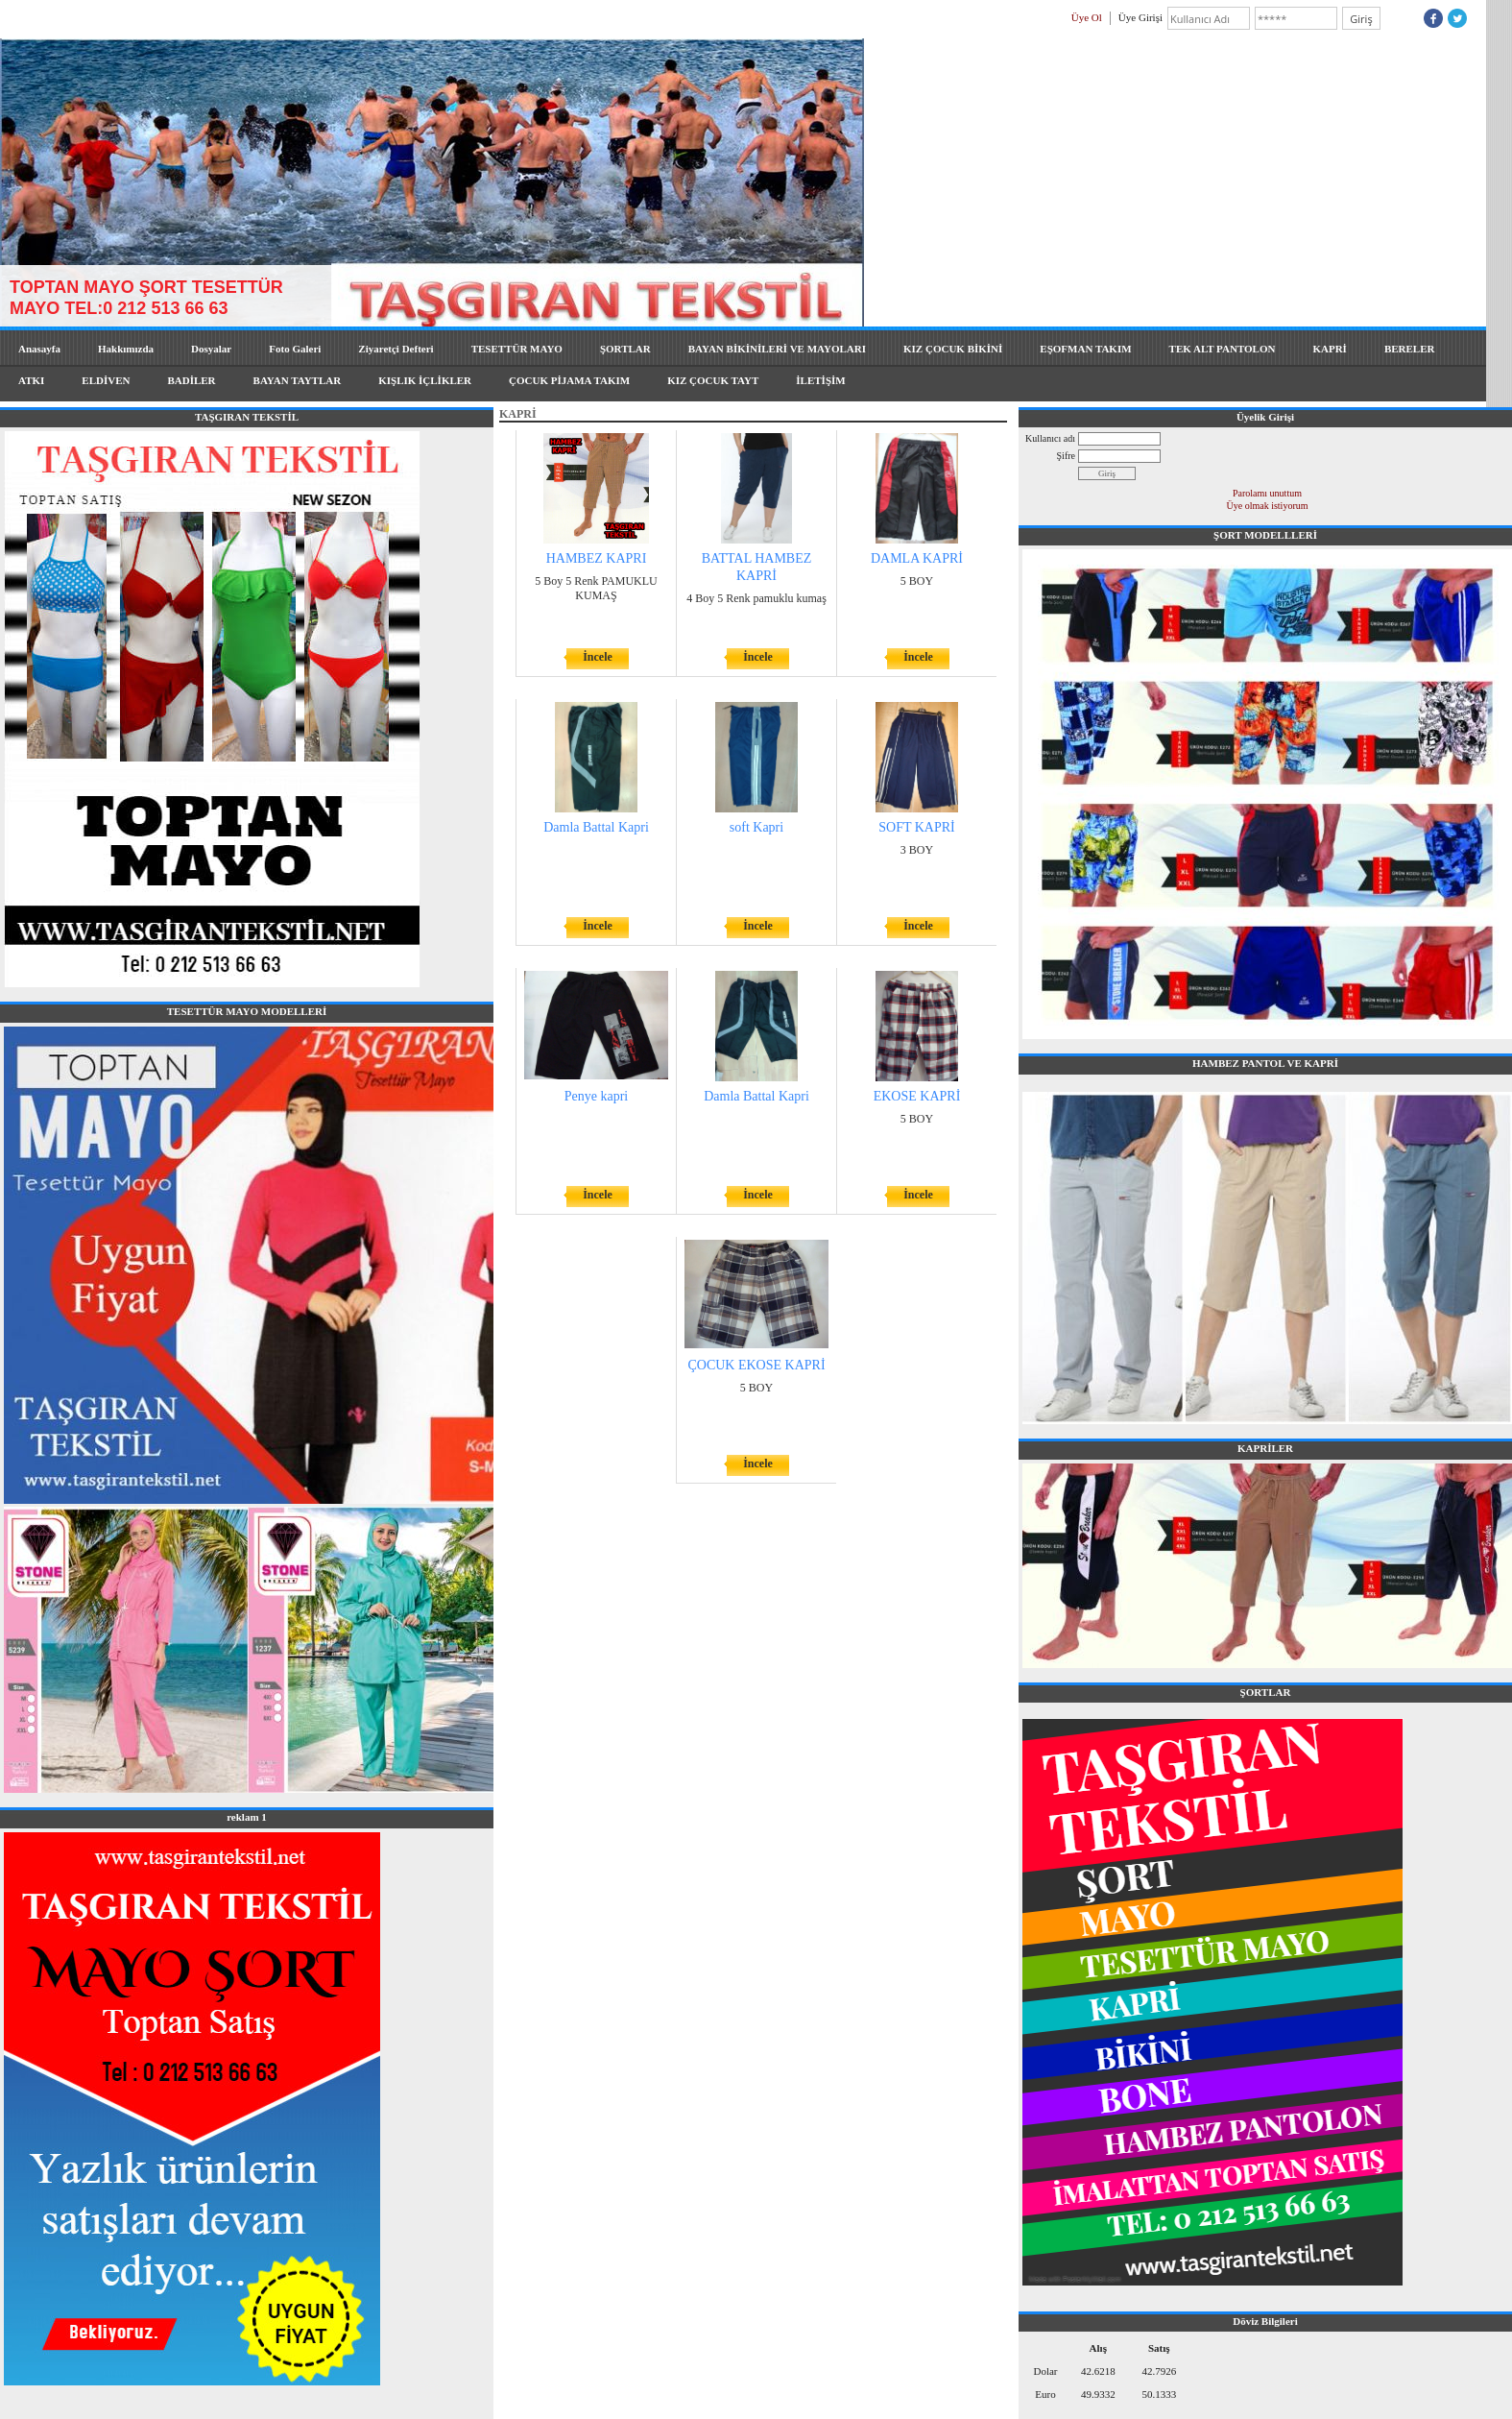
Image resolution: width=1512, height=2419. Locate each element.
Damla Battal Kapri (596, 827)
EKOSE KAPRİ (917, 1096)
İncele (597, 657)
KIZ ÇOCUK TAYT (712, 380)
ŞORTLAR (625, 348)
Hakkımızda (126, 348)
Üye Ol (1086, 17)
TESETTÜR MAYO (517, 348)
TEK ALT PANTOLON (1222, 348)
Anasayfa (39, 348)
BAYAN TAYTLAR (297, 380)
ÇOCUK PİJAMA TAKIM (569, 380)
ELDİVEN (106, 380)
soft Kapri (756, 827)
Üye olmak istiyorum (1267, 505)
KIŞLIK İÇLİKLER (424, 380)
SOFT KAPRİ (916, 827)
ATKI (31, 380)
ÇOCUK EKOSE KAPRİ (756, 1365)
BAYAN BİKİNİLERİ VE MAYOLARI (777, 348)
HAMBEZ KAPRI (596, 558)
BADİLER (191, 380)
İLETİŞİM (820, 380)
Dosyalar (211, 348)
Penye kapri (596, 1096)
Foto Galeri (295, 348)
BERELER (1409, 348)
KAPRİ (1329, 348)
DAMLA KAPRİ (917, 558)
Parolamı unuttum (1267, 493)
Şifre (1066, 455)
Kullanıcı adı (1050, 438)
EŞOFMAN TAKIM (1085, 348)
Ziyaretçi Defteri (395, 348)
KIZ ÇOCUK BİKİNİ (952, 348)
